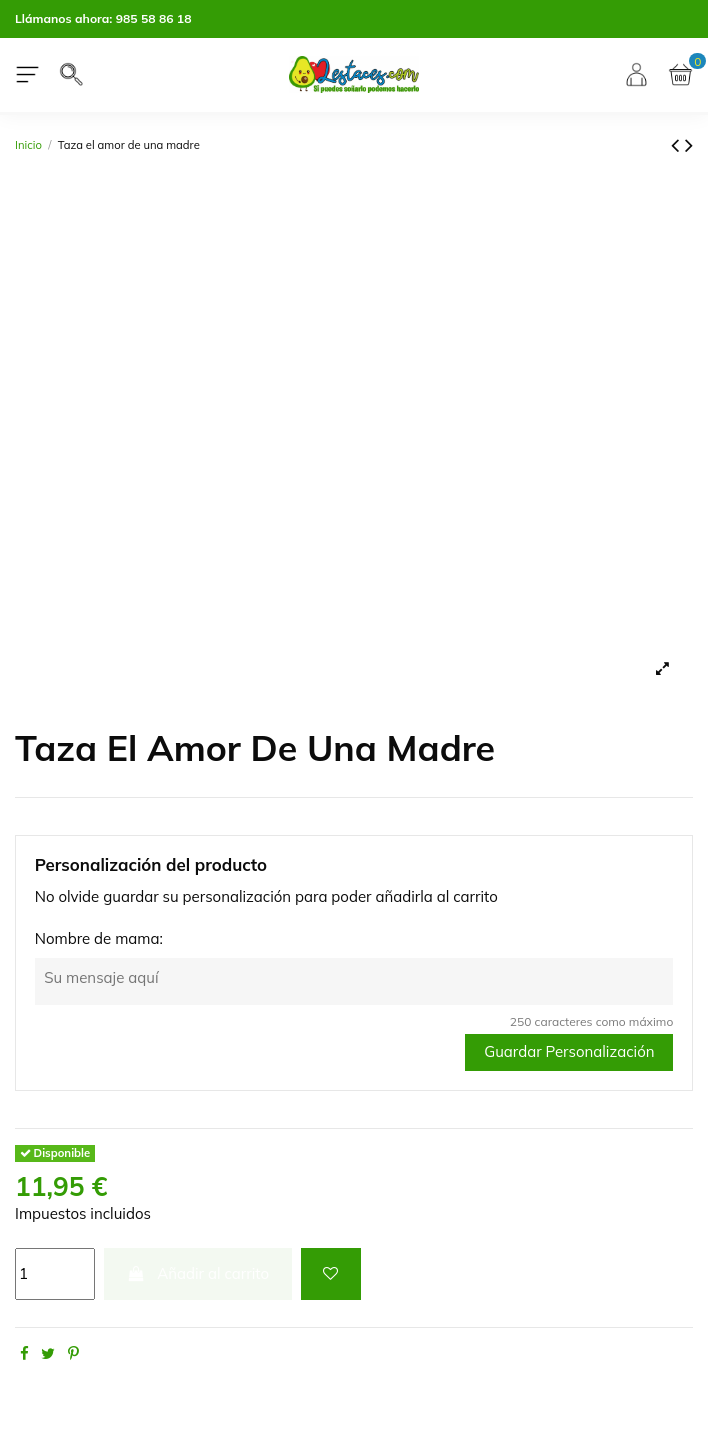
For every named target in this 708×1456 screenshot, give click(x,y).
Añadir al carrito (198, 1273)
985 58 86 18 (154, 18)
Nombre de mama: (99, 938)
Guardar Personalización (569, 1051)
